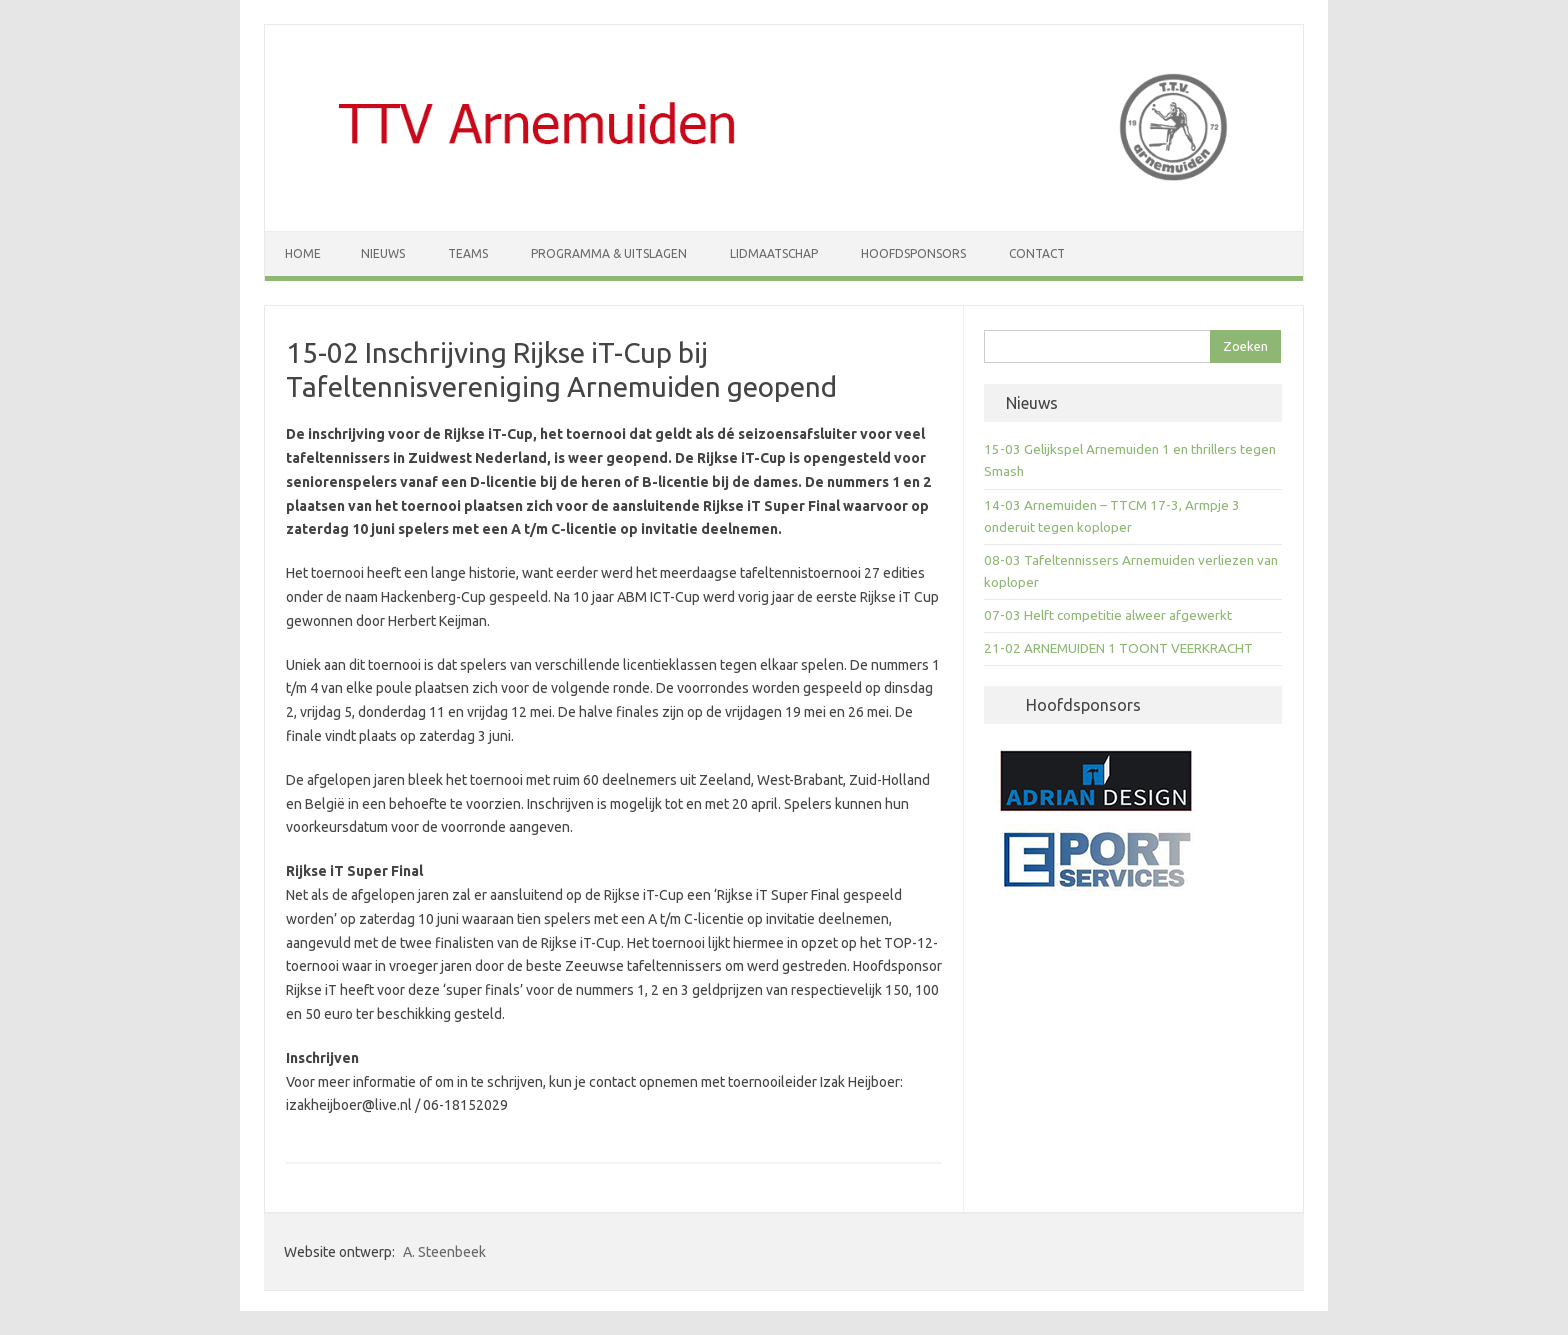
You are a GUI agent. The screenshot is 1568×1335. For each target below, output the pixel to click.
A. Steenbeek (444, 1252)
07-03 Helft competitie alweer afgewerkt (1108, 615)
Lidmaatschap (774, 253)
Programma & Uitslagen (609, 253)
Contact (1037, 253)
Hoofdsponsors (913, 253)
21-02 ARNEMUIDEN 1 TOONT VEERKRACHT (1118, 648)
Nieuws (383, 253)
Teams (468, 253)
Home (303, 253)
